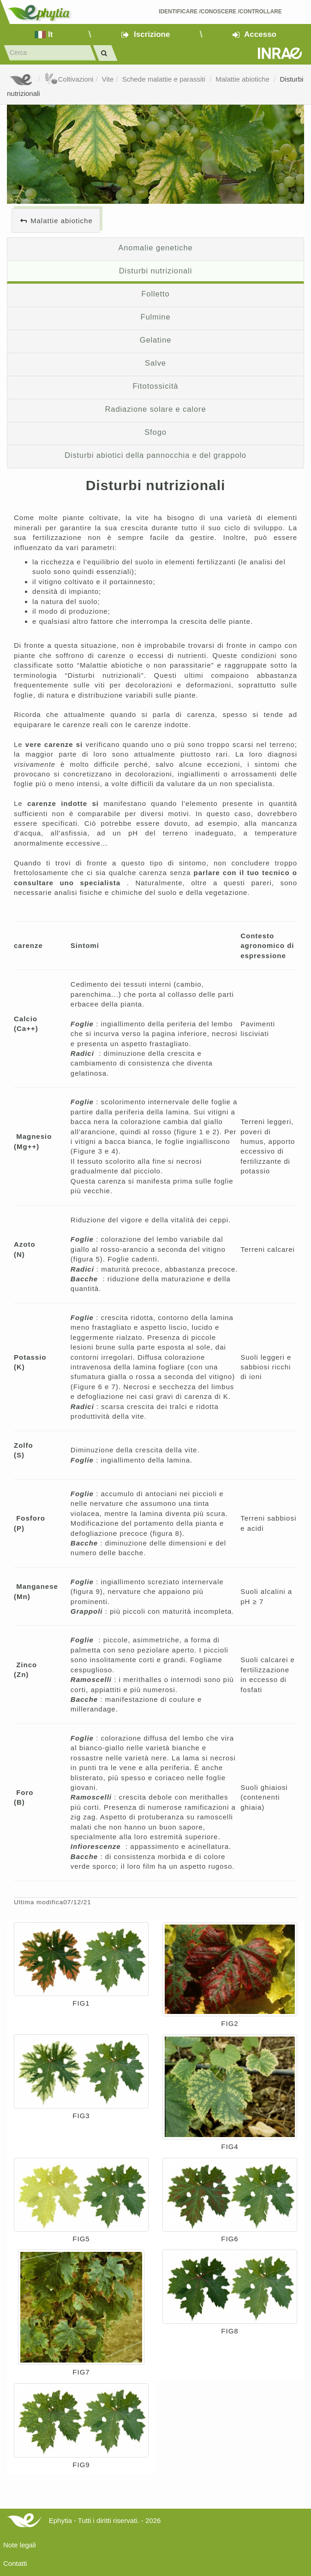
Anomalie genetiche (155, 247)
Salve (155, 363)
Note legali (19, 2545)
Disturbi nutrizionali (155, 270)
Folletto (155, 294)
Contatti (15, 2563)
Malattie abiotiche (243, 79)
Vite (108, 79)
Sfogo (155, 432)
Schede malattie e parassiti (164, 79)
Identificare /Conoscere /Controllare (220, 11)
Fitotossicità (156, 386)
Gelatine (156, 340)
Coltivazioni (69, 79)
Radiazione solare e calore (155, 409)
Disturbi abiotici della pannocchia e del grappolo (155, 455)
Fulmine (155, 317)
